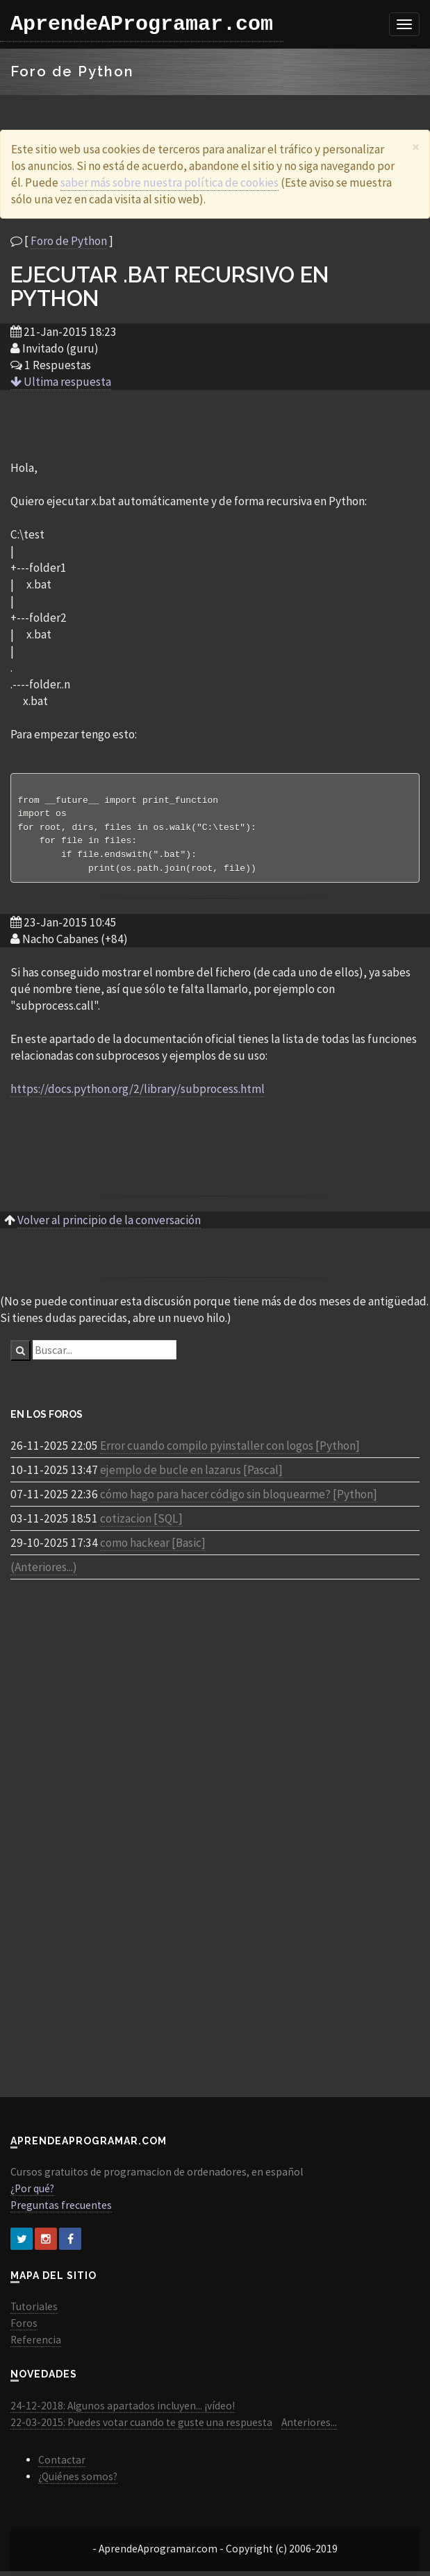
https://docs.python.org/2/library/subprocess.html (137, 1093)
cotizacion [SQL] (141, 1523)
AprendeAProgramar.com (141, 24)
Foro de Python (69, 240)
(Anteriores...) (43, 1571)
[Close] (416, 146)
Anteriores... (309, 2427)
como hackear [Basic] (153, 1547)
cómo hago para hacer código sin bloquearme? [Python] (238, 1499)
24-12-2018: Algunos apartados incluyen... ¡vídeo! (122, 2410)
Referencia (35, 2344)
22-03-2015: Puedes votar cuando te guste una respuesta (141, 2427)
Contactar (61, 2464)
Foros (24, 2327)
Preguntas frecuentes (61, 2210)
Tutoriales (34, 2311)
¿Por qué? (32, 2193)
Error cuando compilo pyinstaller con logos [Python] (230, 1450)
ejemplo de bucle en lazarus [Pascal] (191, 1474)
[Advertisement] (215, 424)
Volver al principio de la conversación (109, 1224)
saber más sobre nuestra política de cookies (169, 182)
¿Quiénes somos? (77, 2481)
